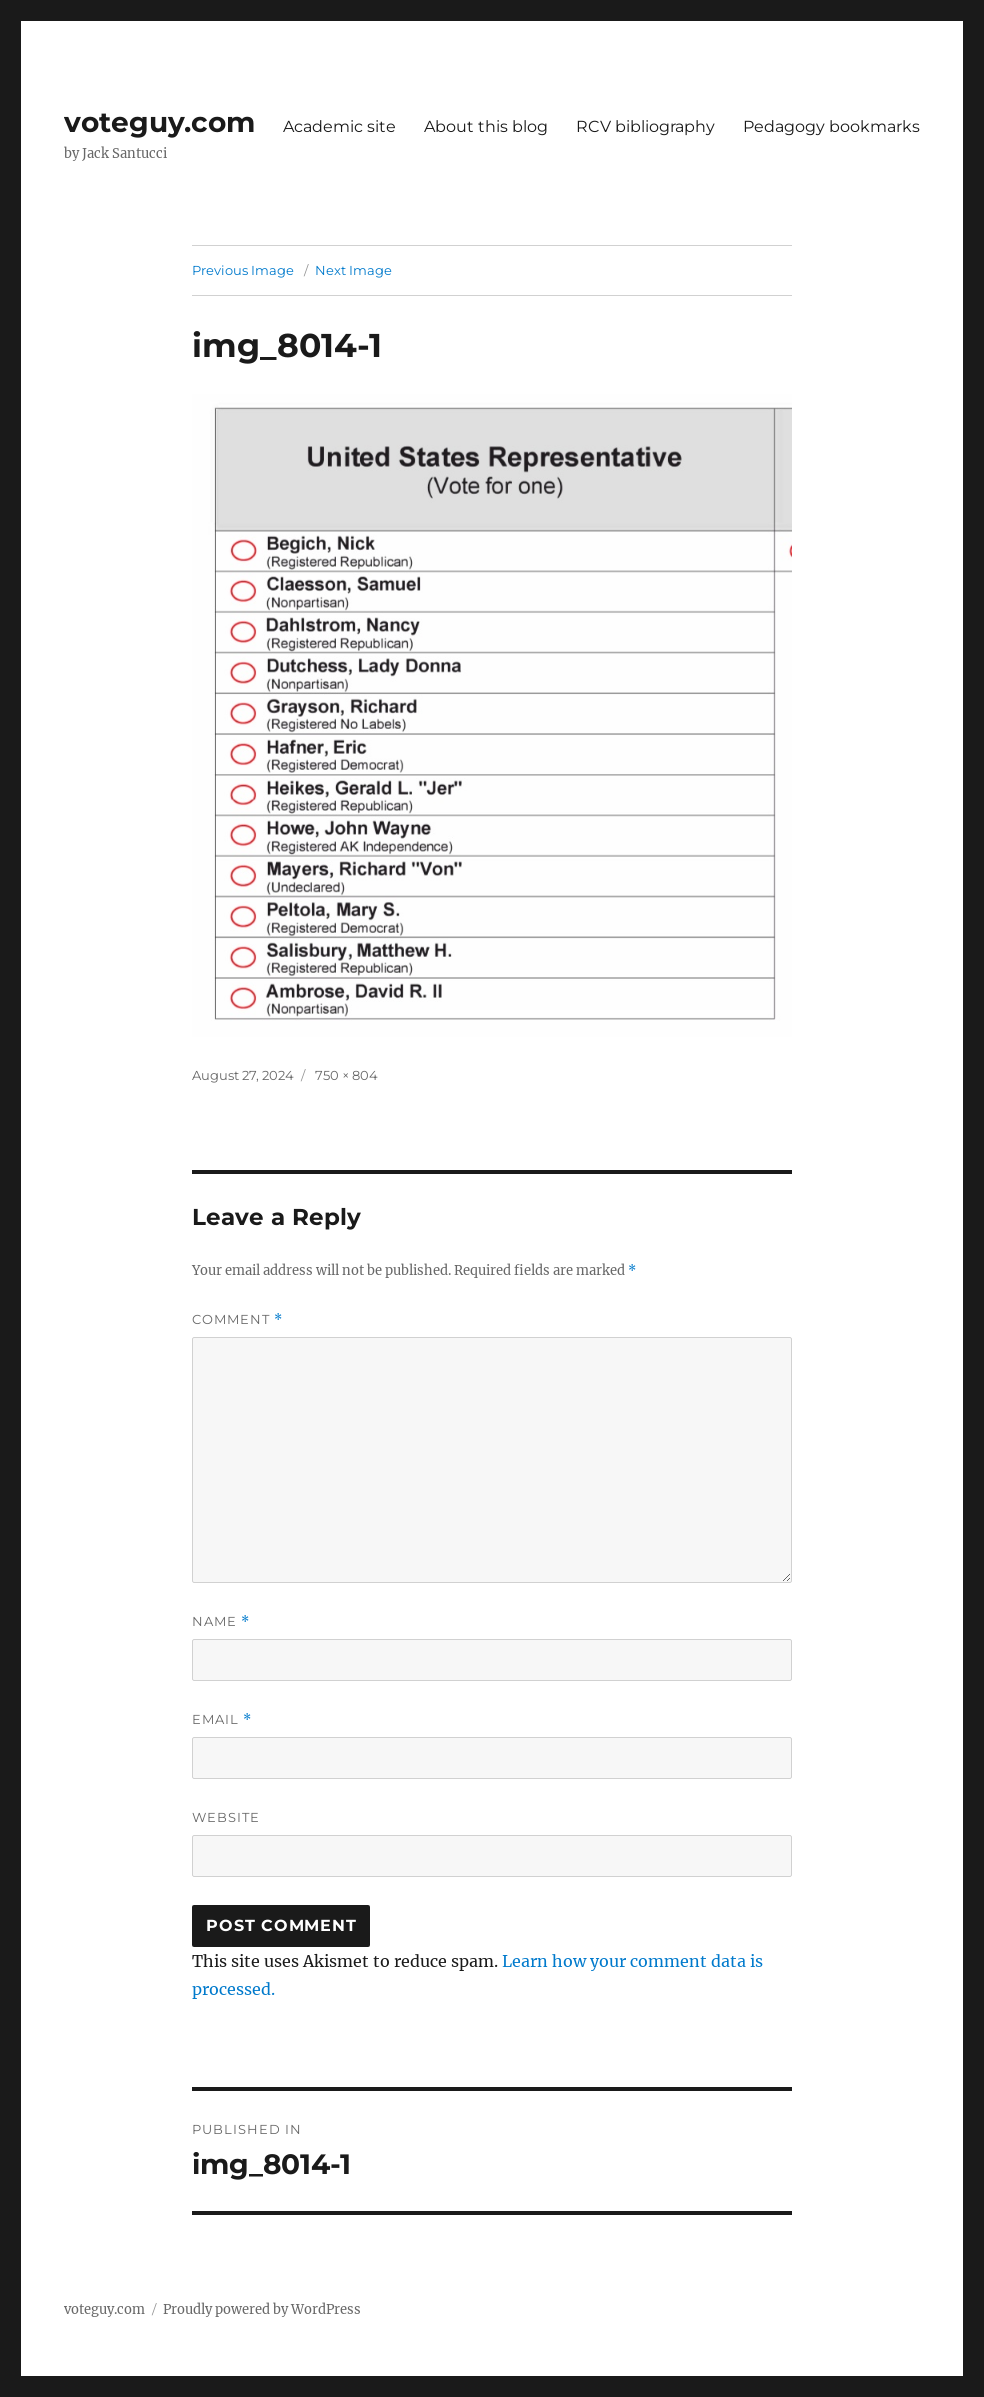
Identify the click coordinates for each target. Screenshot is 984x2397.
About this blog (486, 126)
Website (226, 1817)
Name (221, 1621)
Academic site (339, 126)
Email (222, 1719)
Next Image (353, 270)
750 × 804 (346, 1075)
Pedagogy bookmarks (831, 126)
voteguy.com (159, 122)
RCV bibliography (645, 126)
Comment (237, 1319)
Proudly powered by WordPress (262, 2309)
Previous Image (243, 270)
